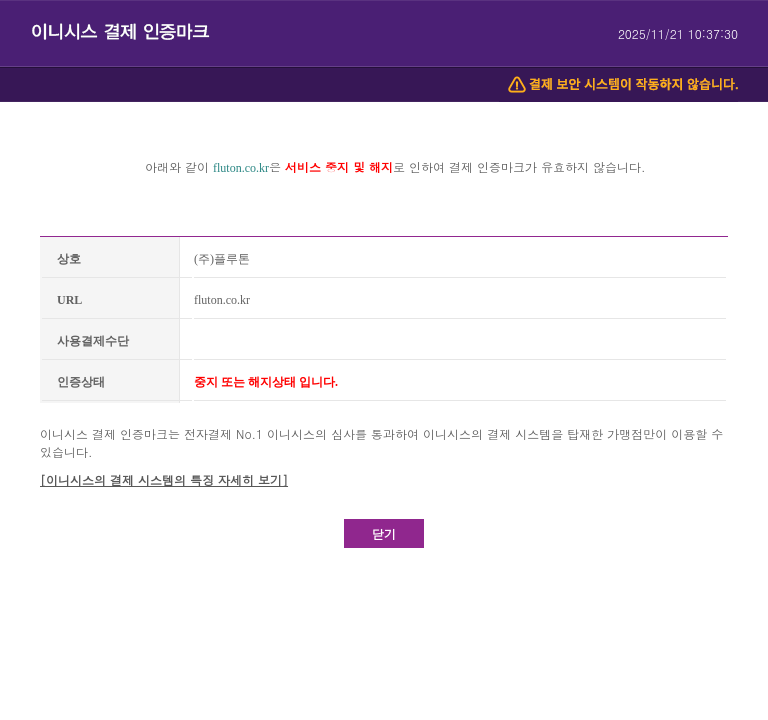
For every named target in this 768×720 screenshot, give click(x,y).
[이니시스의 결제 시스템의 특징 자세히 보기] (164, 479)
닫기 (384, 533)
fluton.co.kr (241, 168)
